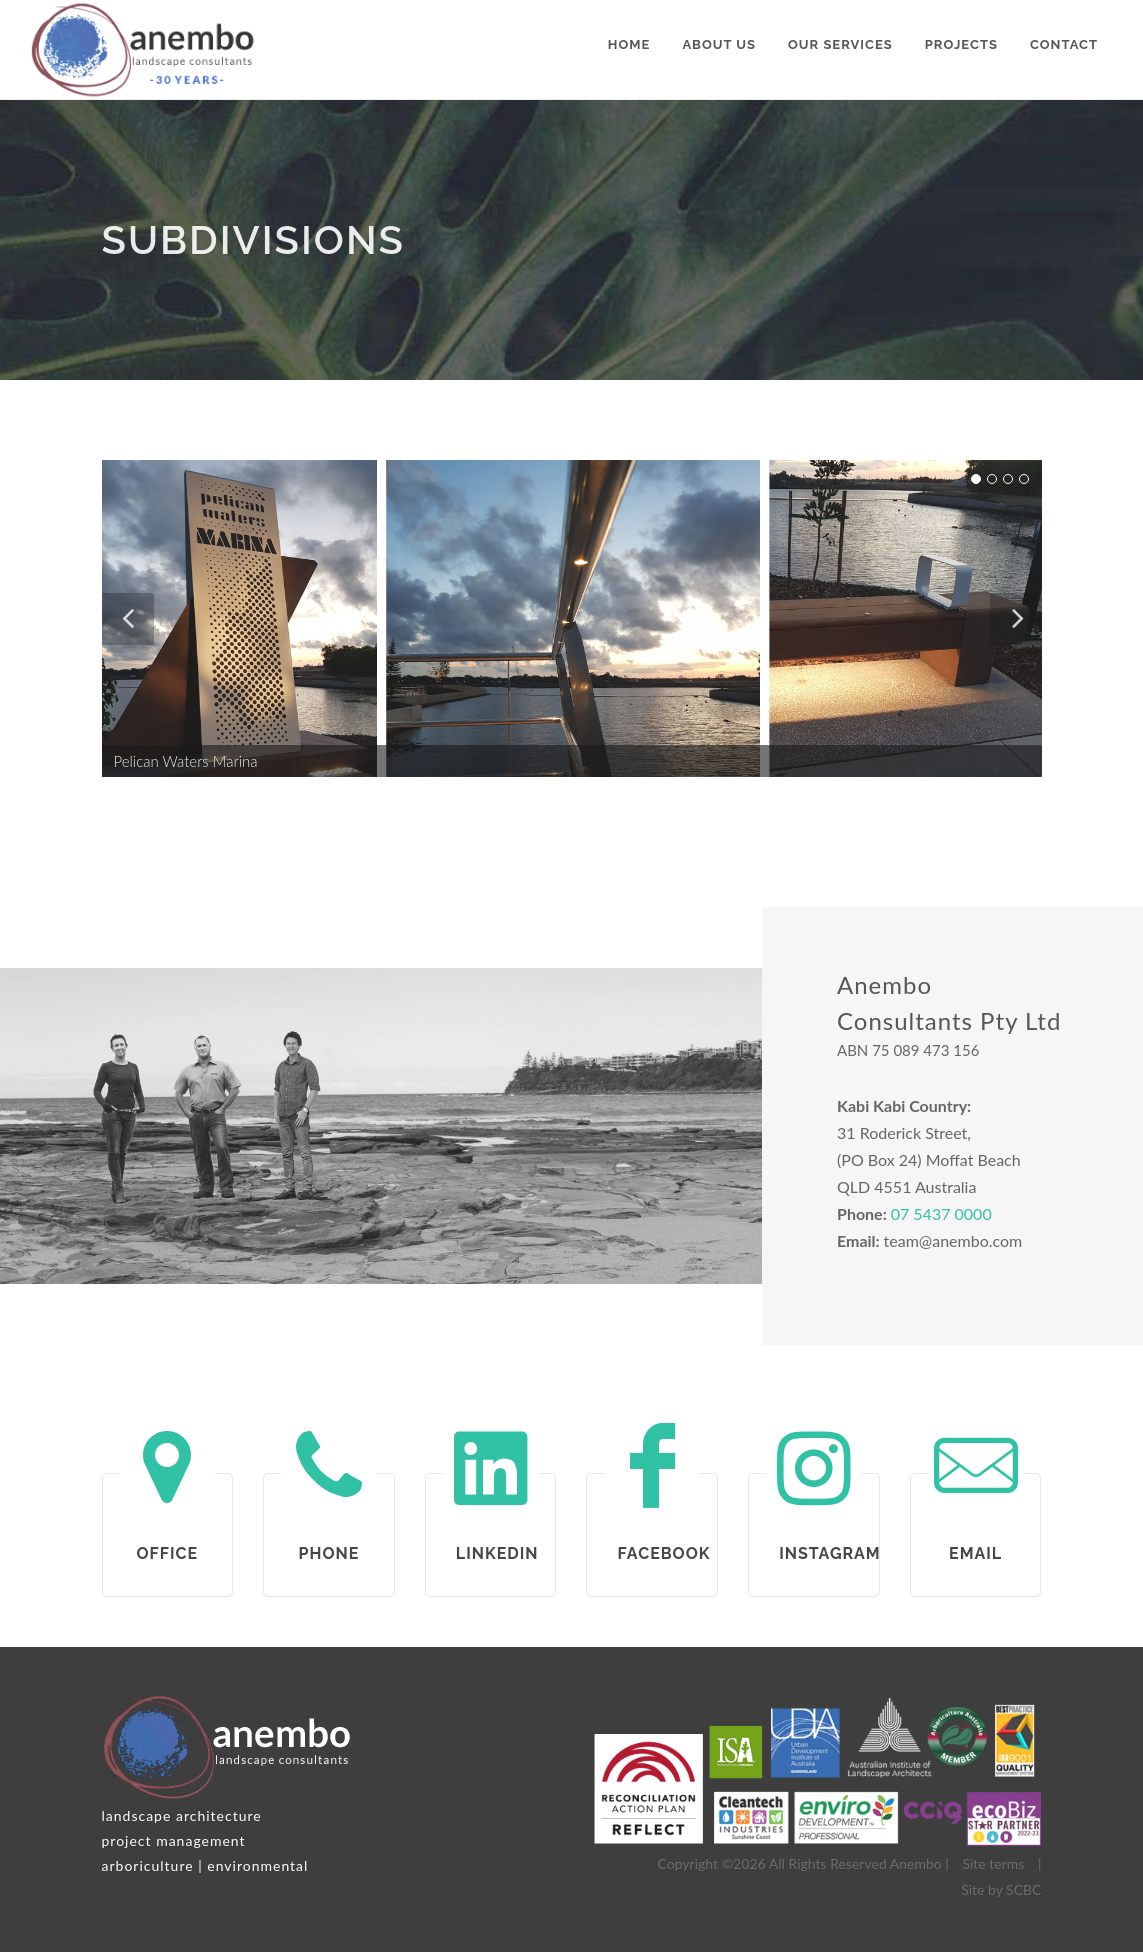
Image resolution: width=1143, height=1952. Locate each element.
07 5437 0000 (941, 1213)
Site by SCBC (1001, 1889)
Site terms (993, 1863)
